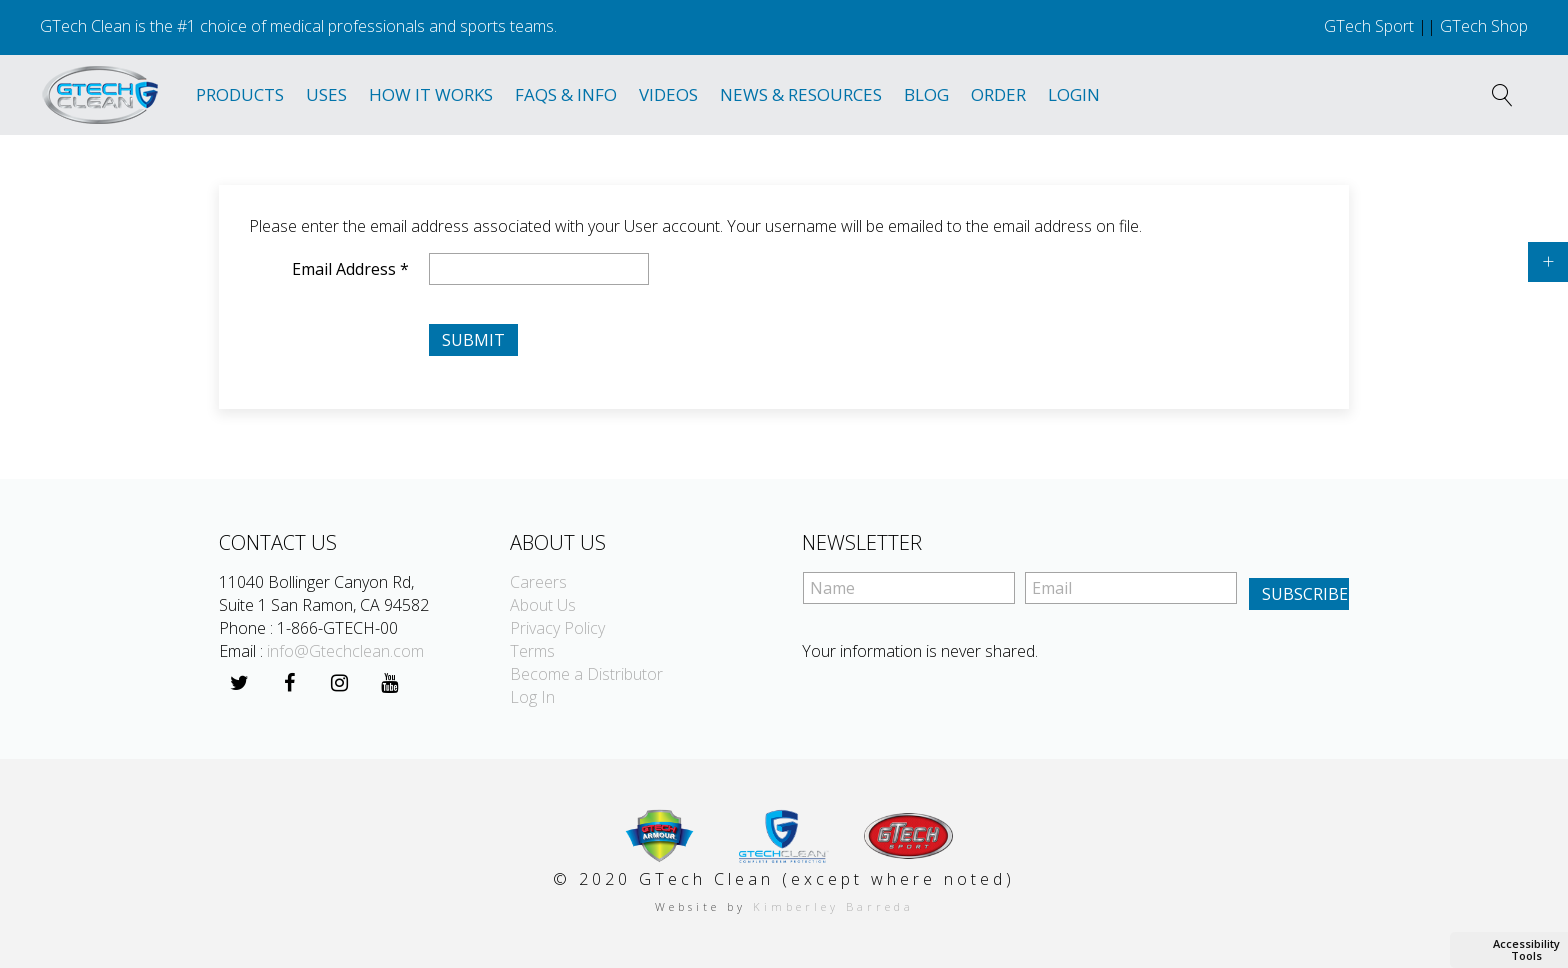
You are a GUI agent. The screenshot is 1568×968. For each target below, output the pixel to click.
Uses (326, 94)
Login (1074, 94)
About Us (543, 605)
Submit (473, 340)
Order (998, 94)
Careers (538, 582)
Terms (532, 651)
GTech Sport (1369, 26)
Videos (668, 94)
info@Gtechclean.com (345, 651)
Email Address (350, 269)
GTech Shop (1484, 26)
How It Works (431, 94)
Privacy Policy (557, 628)
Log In (532, 697)
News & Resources (801, 94)
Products (240, 94)
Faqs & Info (566, 94)
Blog (926, 94)
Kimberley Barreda (833, 906)
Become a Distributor (586, 674)
